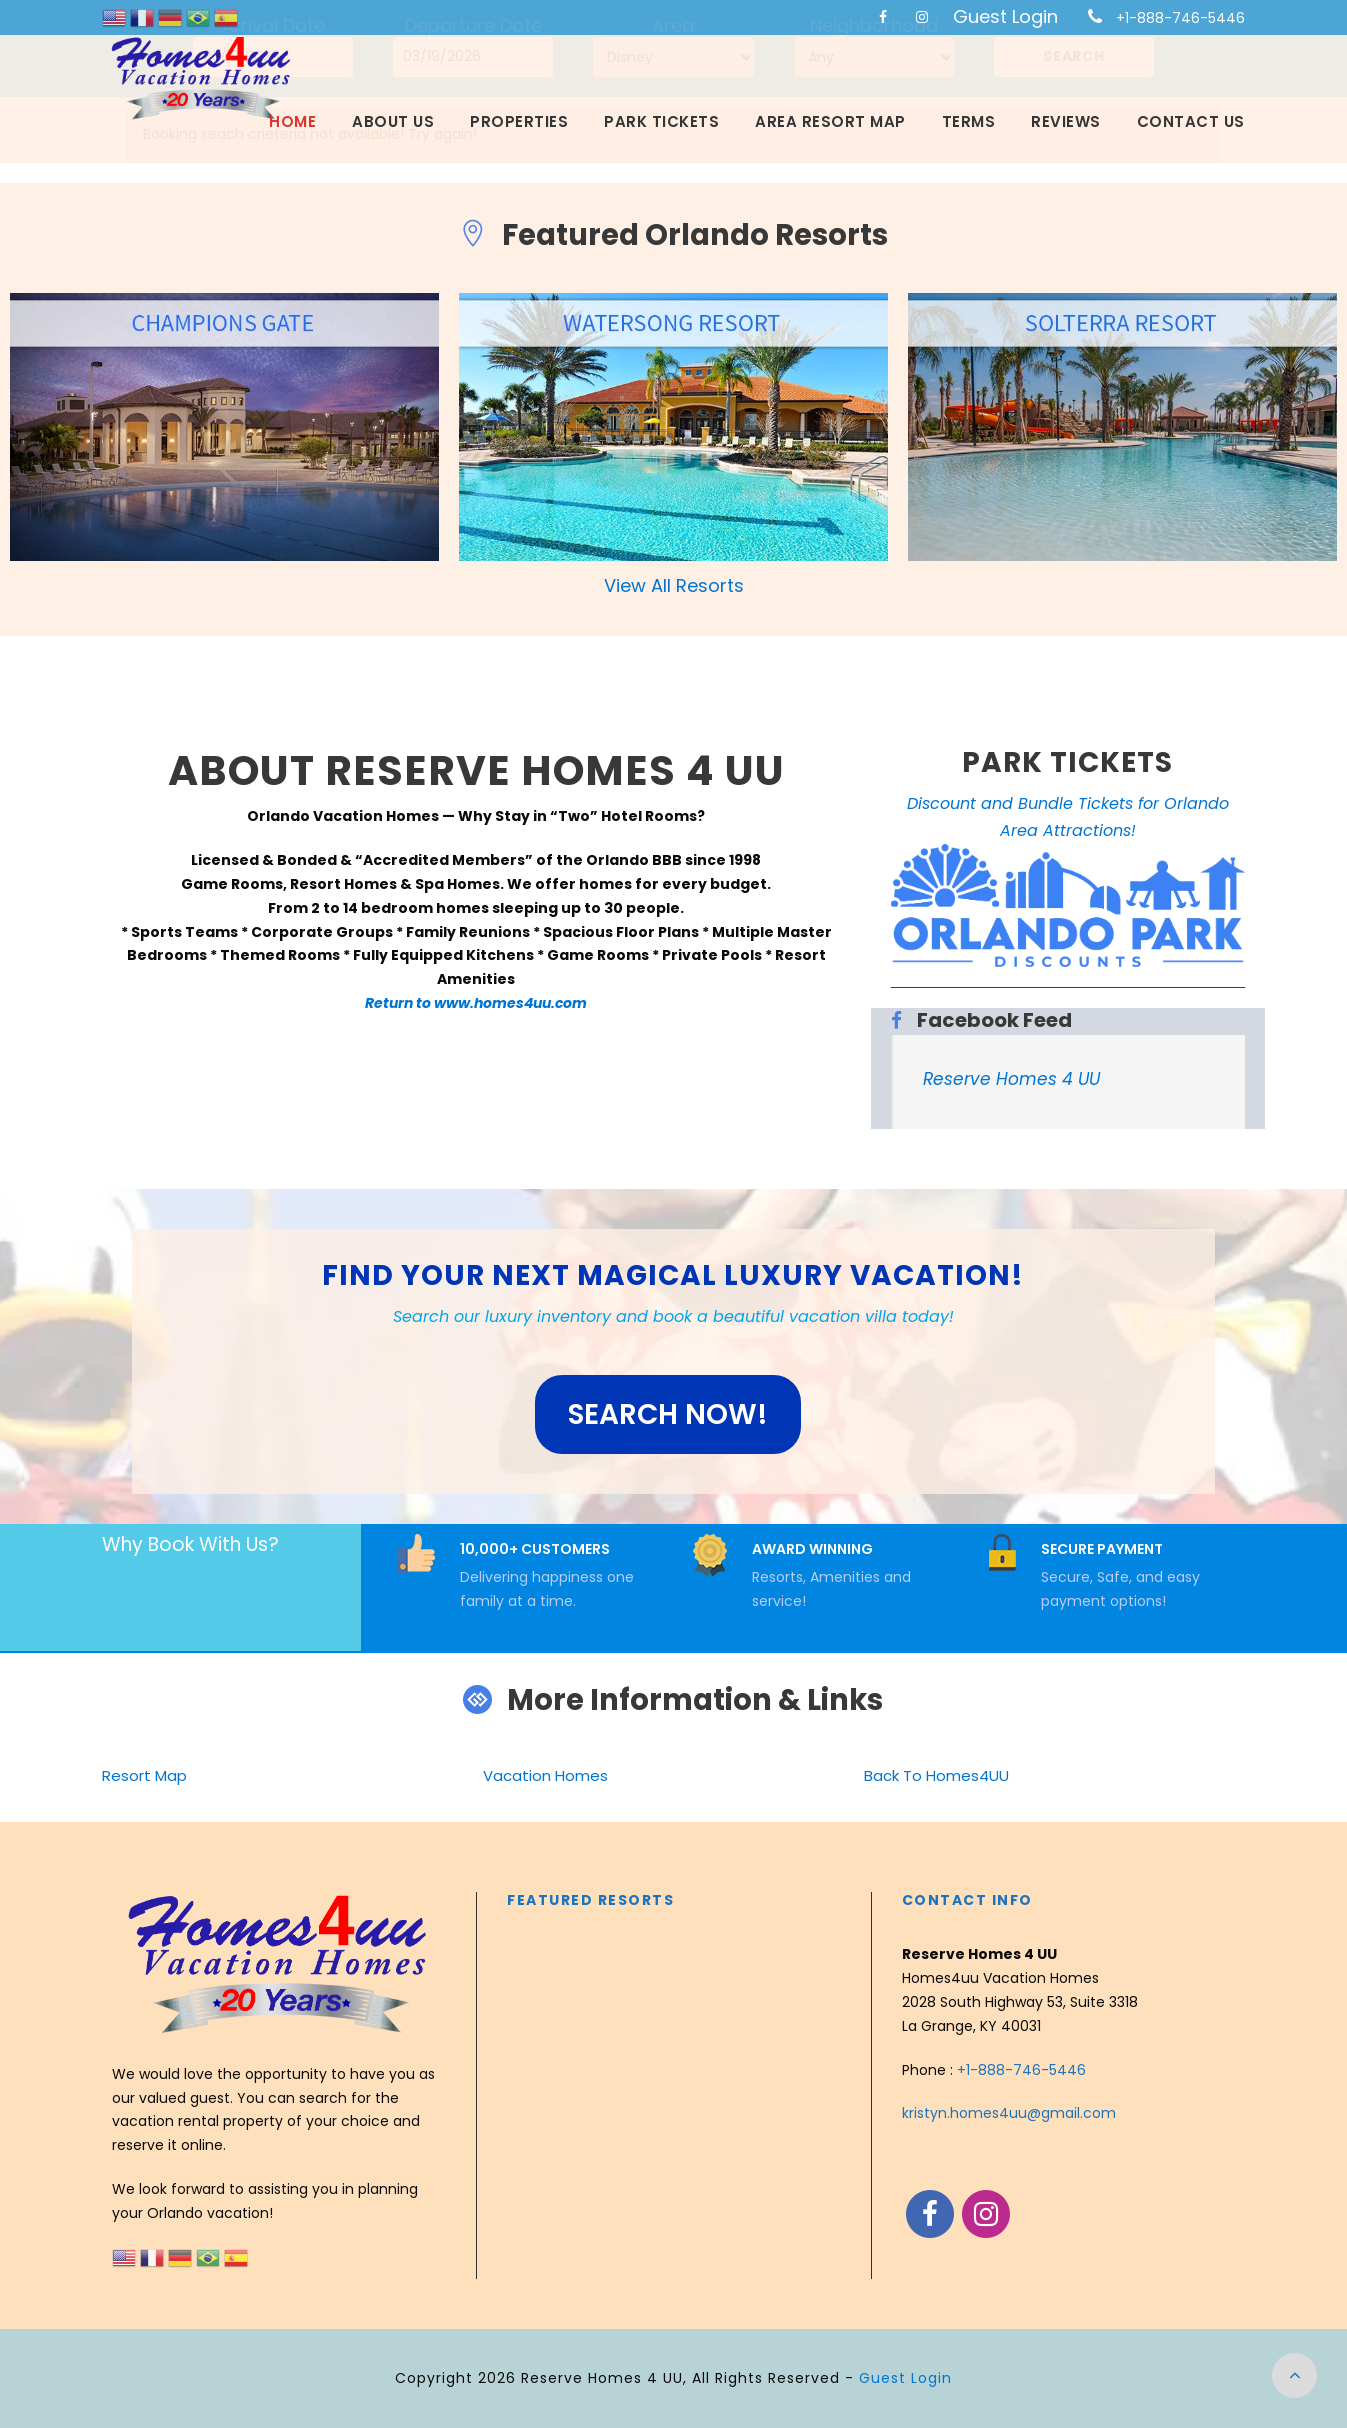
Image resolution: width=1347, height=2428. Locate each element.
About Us (393, 121)
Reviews (1066, 121)
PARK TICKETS (1067, 762)
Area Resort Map (830, 121)
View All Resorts (674, 585)
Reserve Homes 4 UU (1011, 1079)
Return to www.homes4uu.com (476, 1003)
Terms (969, 121)
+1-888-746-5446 (1180, 18)
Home (292, 121)
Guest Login (1005, 16)
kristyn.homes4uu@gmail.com (1009, 2113)
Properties (519, 121)
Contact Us (1191, 121)
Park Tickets (661, 121)
